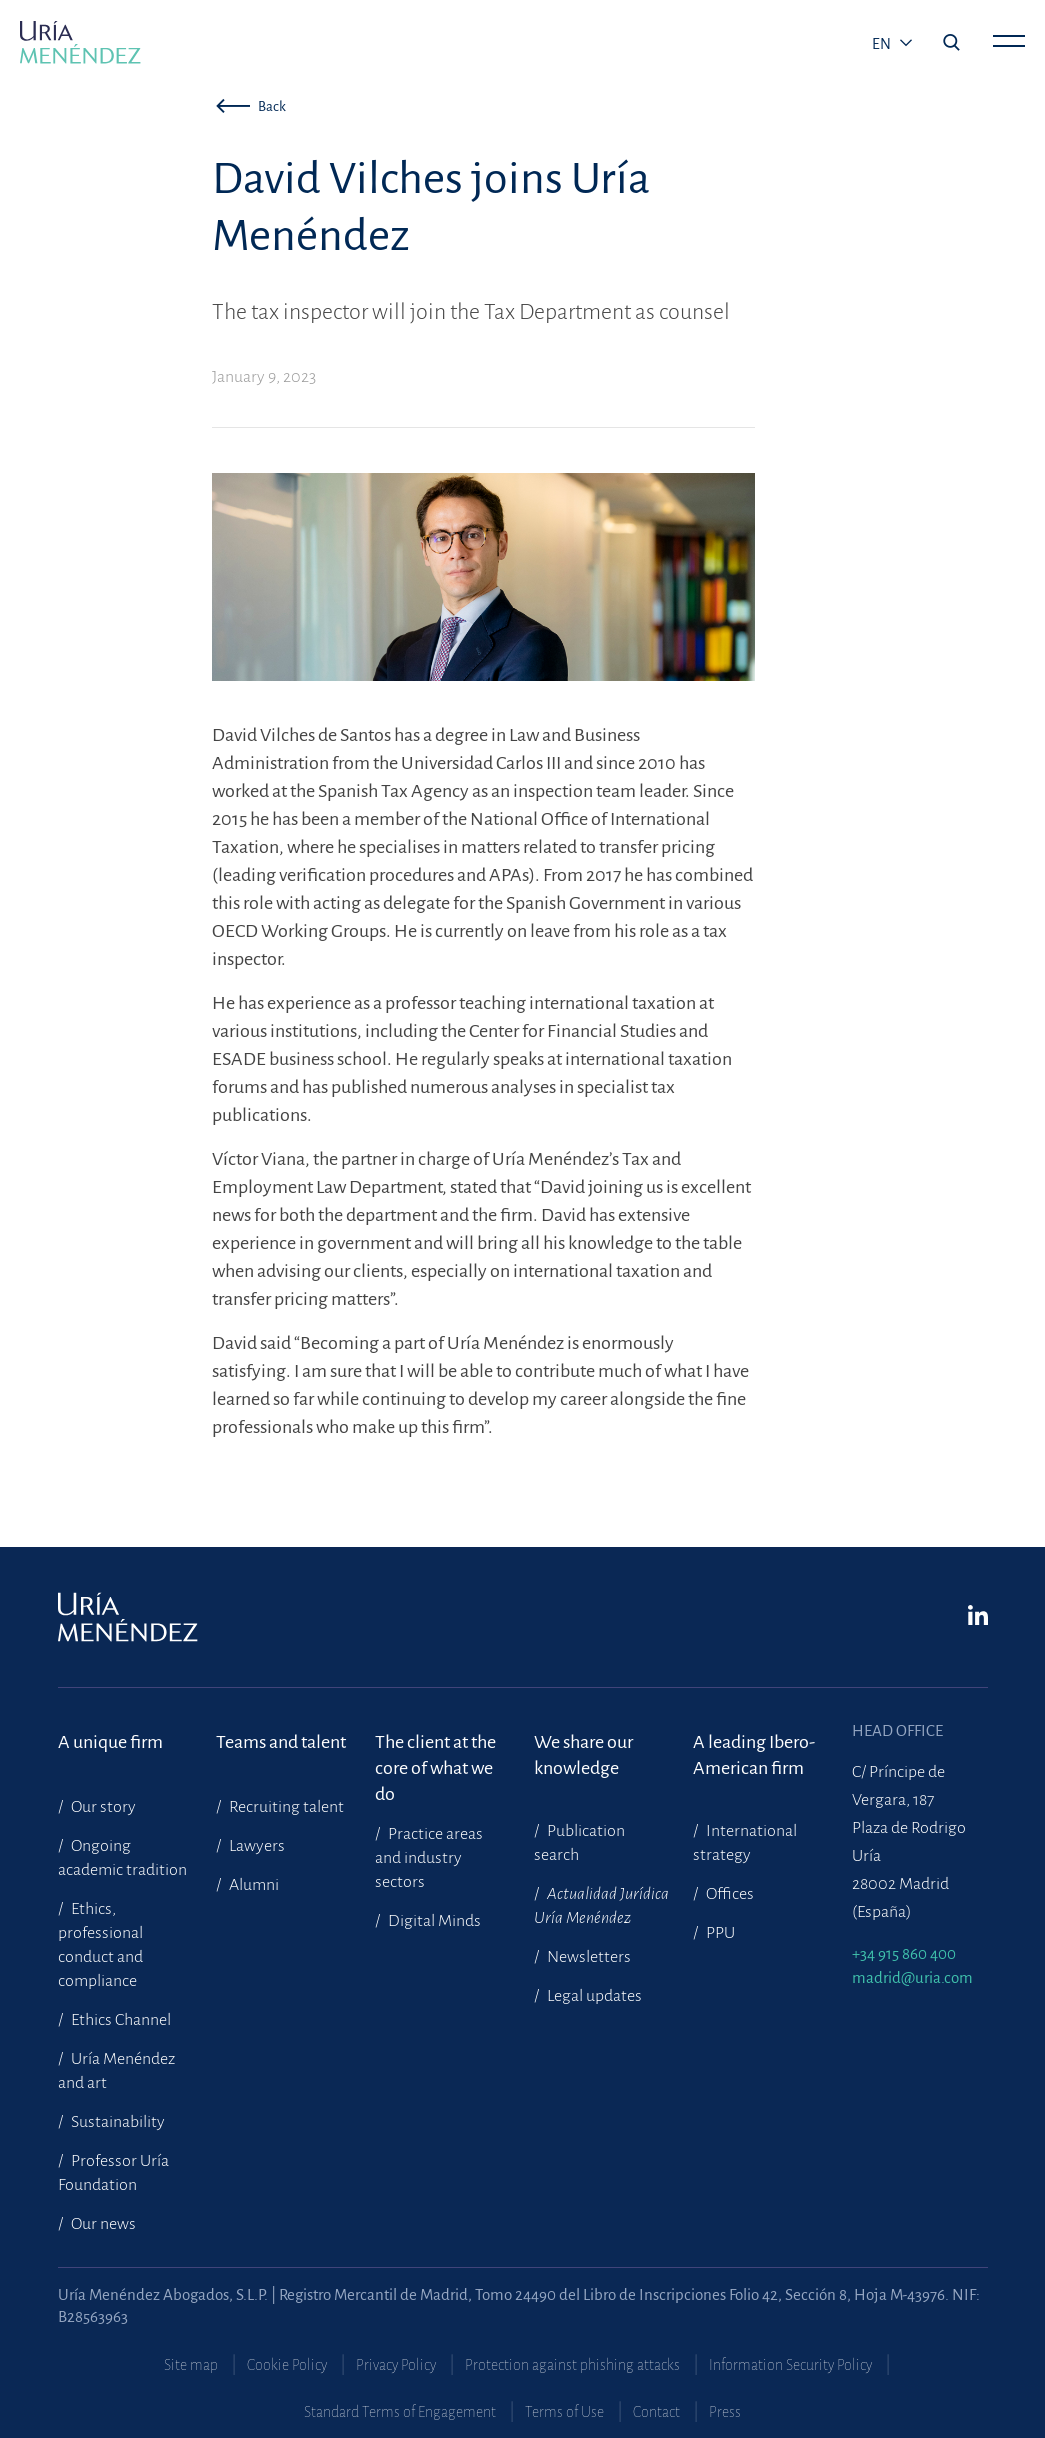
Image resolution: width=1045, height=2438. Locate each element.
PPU (719, 1933)
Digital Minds (433, 1921)
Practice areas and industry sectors (429, 1858)
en (883, 44)
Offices (728, 1894)
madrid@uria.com (912, 1977)
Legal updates (593, 1996)
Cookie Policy (287, 2365)
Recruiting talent (285, 1807)
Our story (102, 1807)
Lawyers (255, 1846)
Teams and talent (281, 1742)
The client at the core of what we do (435, 1755)
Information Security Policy (790, 2365)
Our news (102, 2224)
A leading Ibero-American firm (754, 1755)
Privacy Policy (396, 2365)
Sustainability (116, 2122)
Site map (191, 2365)
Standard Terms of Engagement (400, 2412)
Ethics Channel (119, 2020)
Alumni (252, 1885)
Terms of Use (564, 2412)
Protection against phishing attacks (572, 2365)
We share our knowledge (583, 1755)
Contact (656, 2412)
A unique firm (110, 1742)
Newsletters (587, 1957)
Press (725, 2412)
